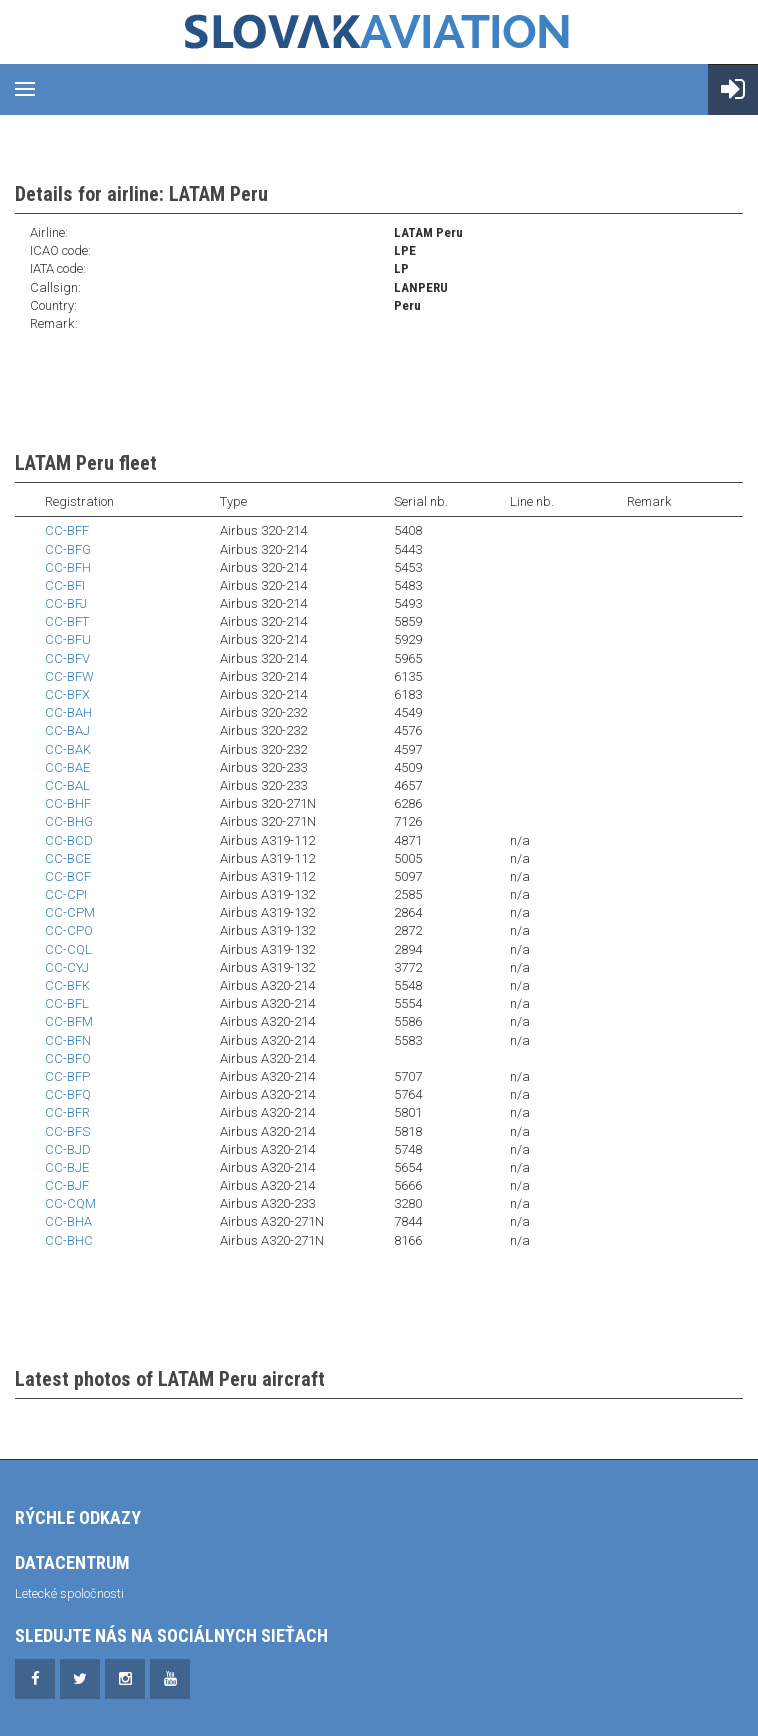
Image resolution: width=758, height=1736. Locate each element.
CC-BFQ (68, 1094)
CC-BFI (65, 585)
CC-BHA (68, 1221)
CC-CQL (68, 949)
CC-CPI (66, 894)
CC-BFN (68, 1040)
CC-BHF (68, 803)
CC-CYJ (67, 967)
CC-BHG (69, 821)
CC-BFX (67, 694)
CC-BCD (69, 840)
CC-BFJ (66, 603)
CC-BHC (69, 1240)
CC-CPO (69, 930)
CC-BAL (67, 785)
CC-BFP (67, 1076)
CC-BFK (67, 985)
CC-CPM (70, 912)
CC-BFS (67, 1131)
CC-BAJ (67, 730)
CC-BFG (68, 549)
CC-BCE (68, 858)
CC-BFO (68, 1058)
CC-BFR (67, 1112)
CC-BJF (67, 1185)
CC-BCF (68, 876)
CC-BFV (67, 658)
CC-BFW (69, 676)
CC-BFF (67, 530)
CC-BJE (67, 1167)
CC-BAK (68, 749)
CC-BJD (68, 1149)
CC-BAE (67, 767)
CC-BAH (68, 712)
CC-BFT (67, 621)
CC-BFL (67, 1003)
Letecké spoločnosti (69, 1593)
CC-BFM (69, 1021)
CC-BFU (68, 639)
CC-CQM (70, 1203)
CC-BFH (68, 567)
